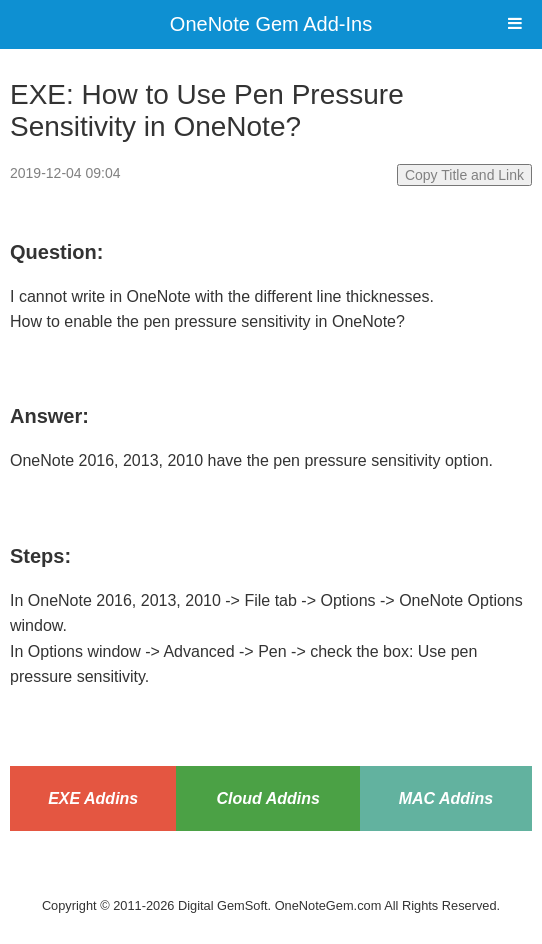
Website (271, 880)
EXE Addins (93, 798)
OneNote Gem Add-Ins (271, 24)
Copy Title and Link (464, 175)
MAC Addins (446, 798)
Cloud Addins (267, 798)
